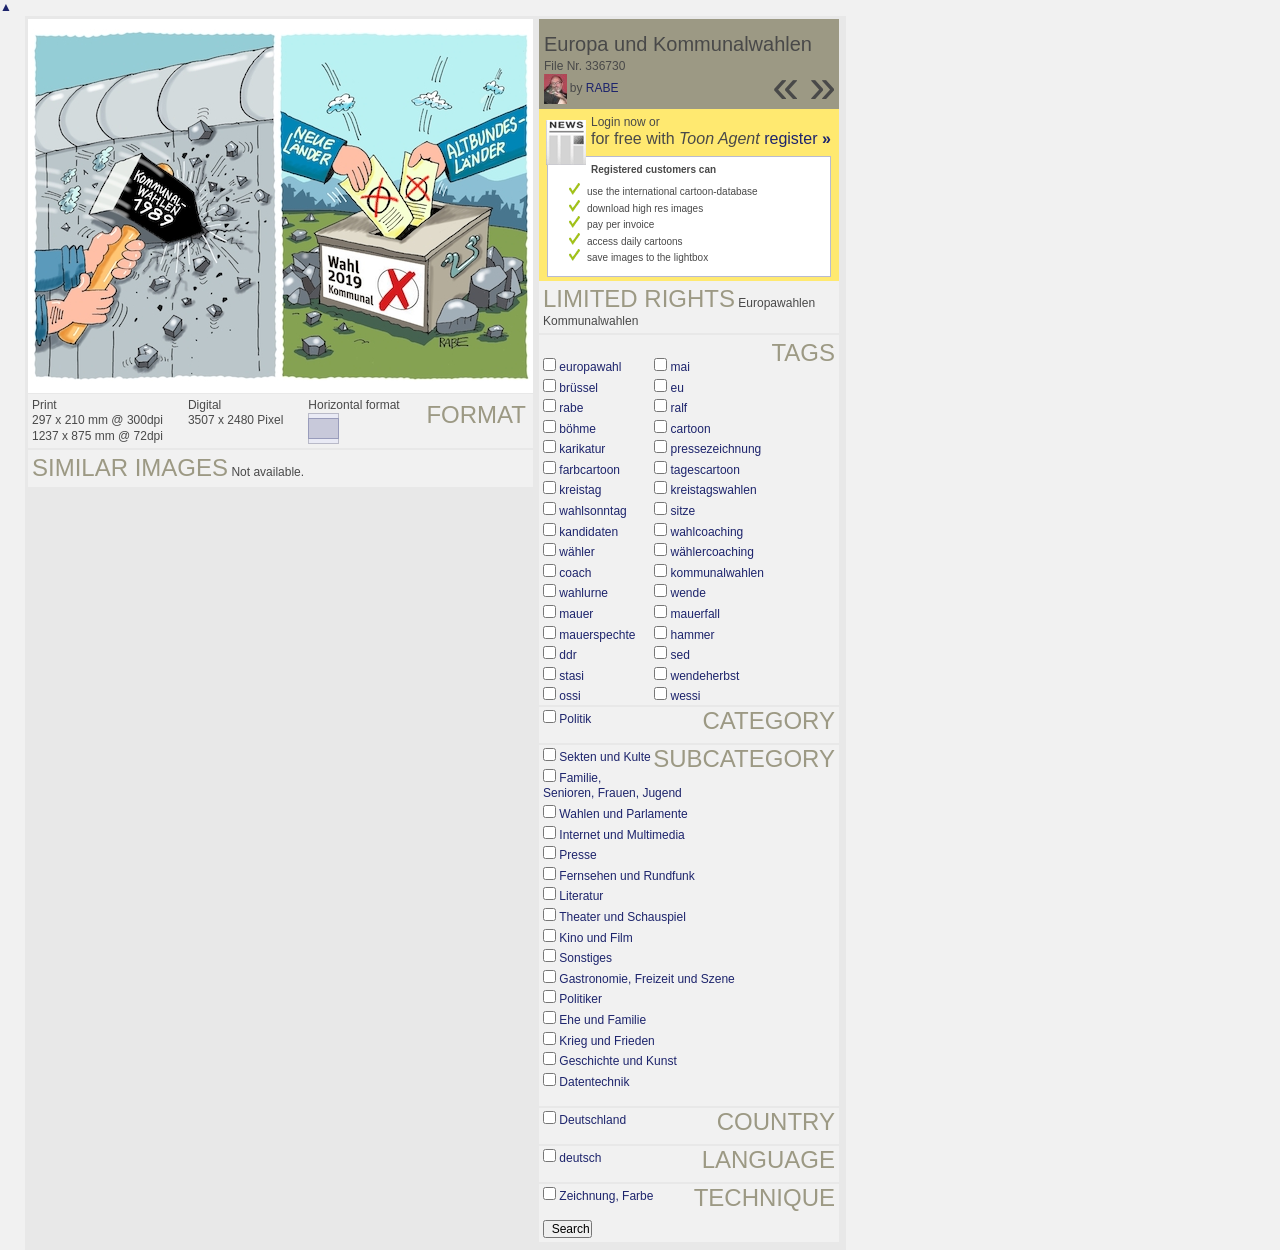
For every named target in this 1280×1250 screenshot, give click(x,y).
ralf (679, 408)
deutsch (580, 1158)
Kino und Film (595, 938)
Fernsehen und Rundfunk (626, 876)
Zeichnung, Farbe (606, 1196)
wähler (576, 552)
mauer (576, 614)
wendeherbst (705, 676)
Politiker (580, 999)
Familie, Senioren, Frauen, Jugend (612, 786)
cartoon (691, 429)
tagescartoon (705, 470)
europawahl (590, 367)
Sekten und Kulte (604, 757)
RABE (602, 88)
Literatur (581, 896)
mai (680, 367)
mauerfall (695, 614)
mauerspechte (597, 635)
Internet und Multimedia (621, 835)
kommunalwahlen (717, 573)
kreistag (580, 490)
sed (680, 655)
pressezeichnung (716, 449)
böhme (577, 429)
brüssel (578, 388)
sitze (683, 511)
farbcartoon (589, 470)
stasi (571, 676)
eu (677, 388)
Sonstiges (585, 958)
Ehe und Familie (602, 1020)
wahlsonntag (592, 511)
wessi (686, 696)
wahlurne (583, 593)
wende (688, 593)
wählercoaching (712, 552)
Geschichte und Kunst (617, 1061)
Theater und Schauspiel (622, 917)
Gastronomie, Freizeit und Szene (646, 979)
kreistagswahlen (714, 490)
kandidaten (588, 532)
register (797, 138)
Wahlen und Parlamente (623, 814)
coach (575, 573)
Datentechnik (594, 1082)
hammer (693, 635)
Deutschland (592, 1120)
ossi (569, 696)
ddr (567, 655)
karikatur (582, 449)
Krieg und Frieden (606, 1041)
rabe (571, 408)
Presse (577, 855)
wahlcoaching (707, 532)
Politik (575, 719)
